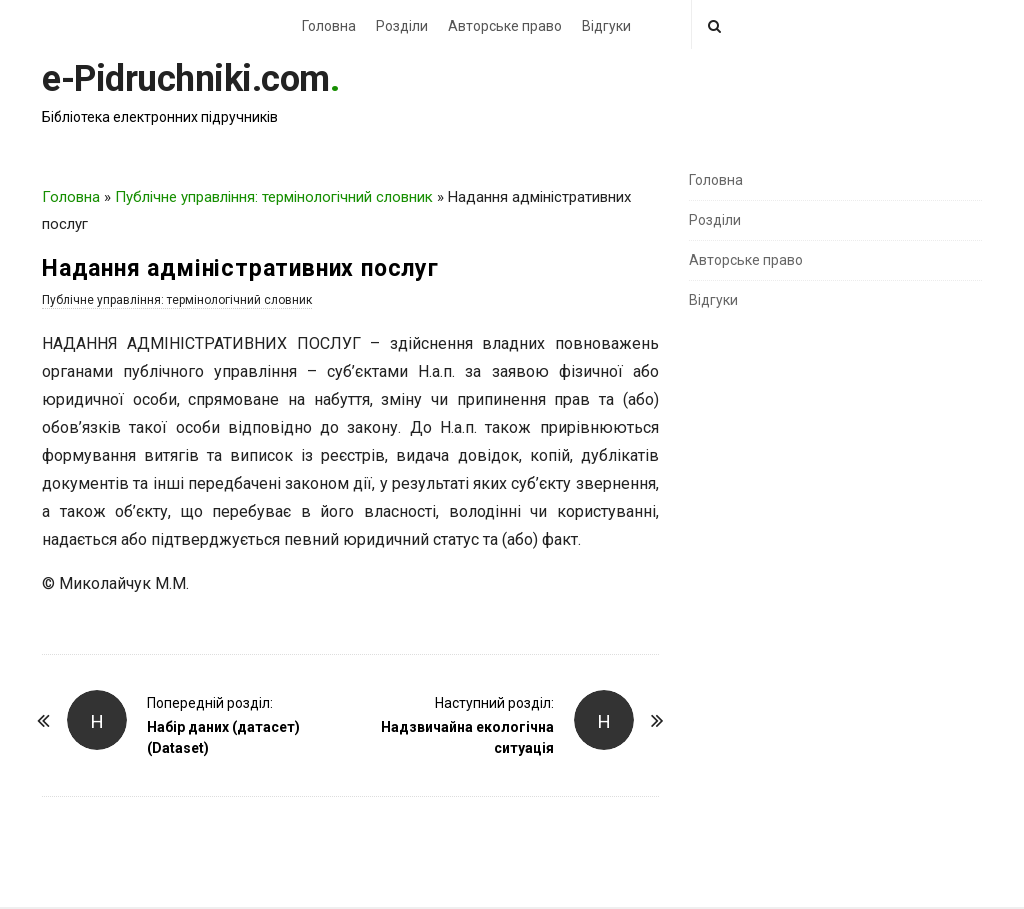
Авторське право (505, 26)
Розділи (402, 26)
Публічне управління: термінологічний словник (274, 197)
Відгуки (606, 26)
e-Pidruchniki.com (186, 79)
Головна (329, 26)
